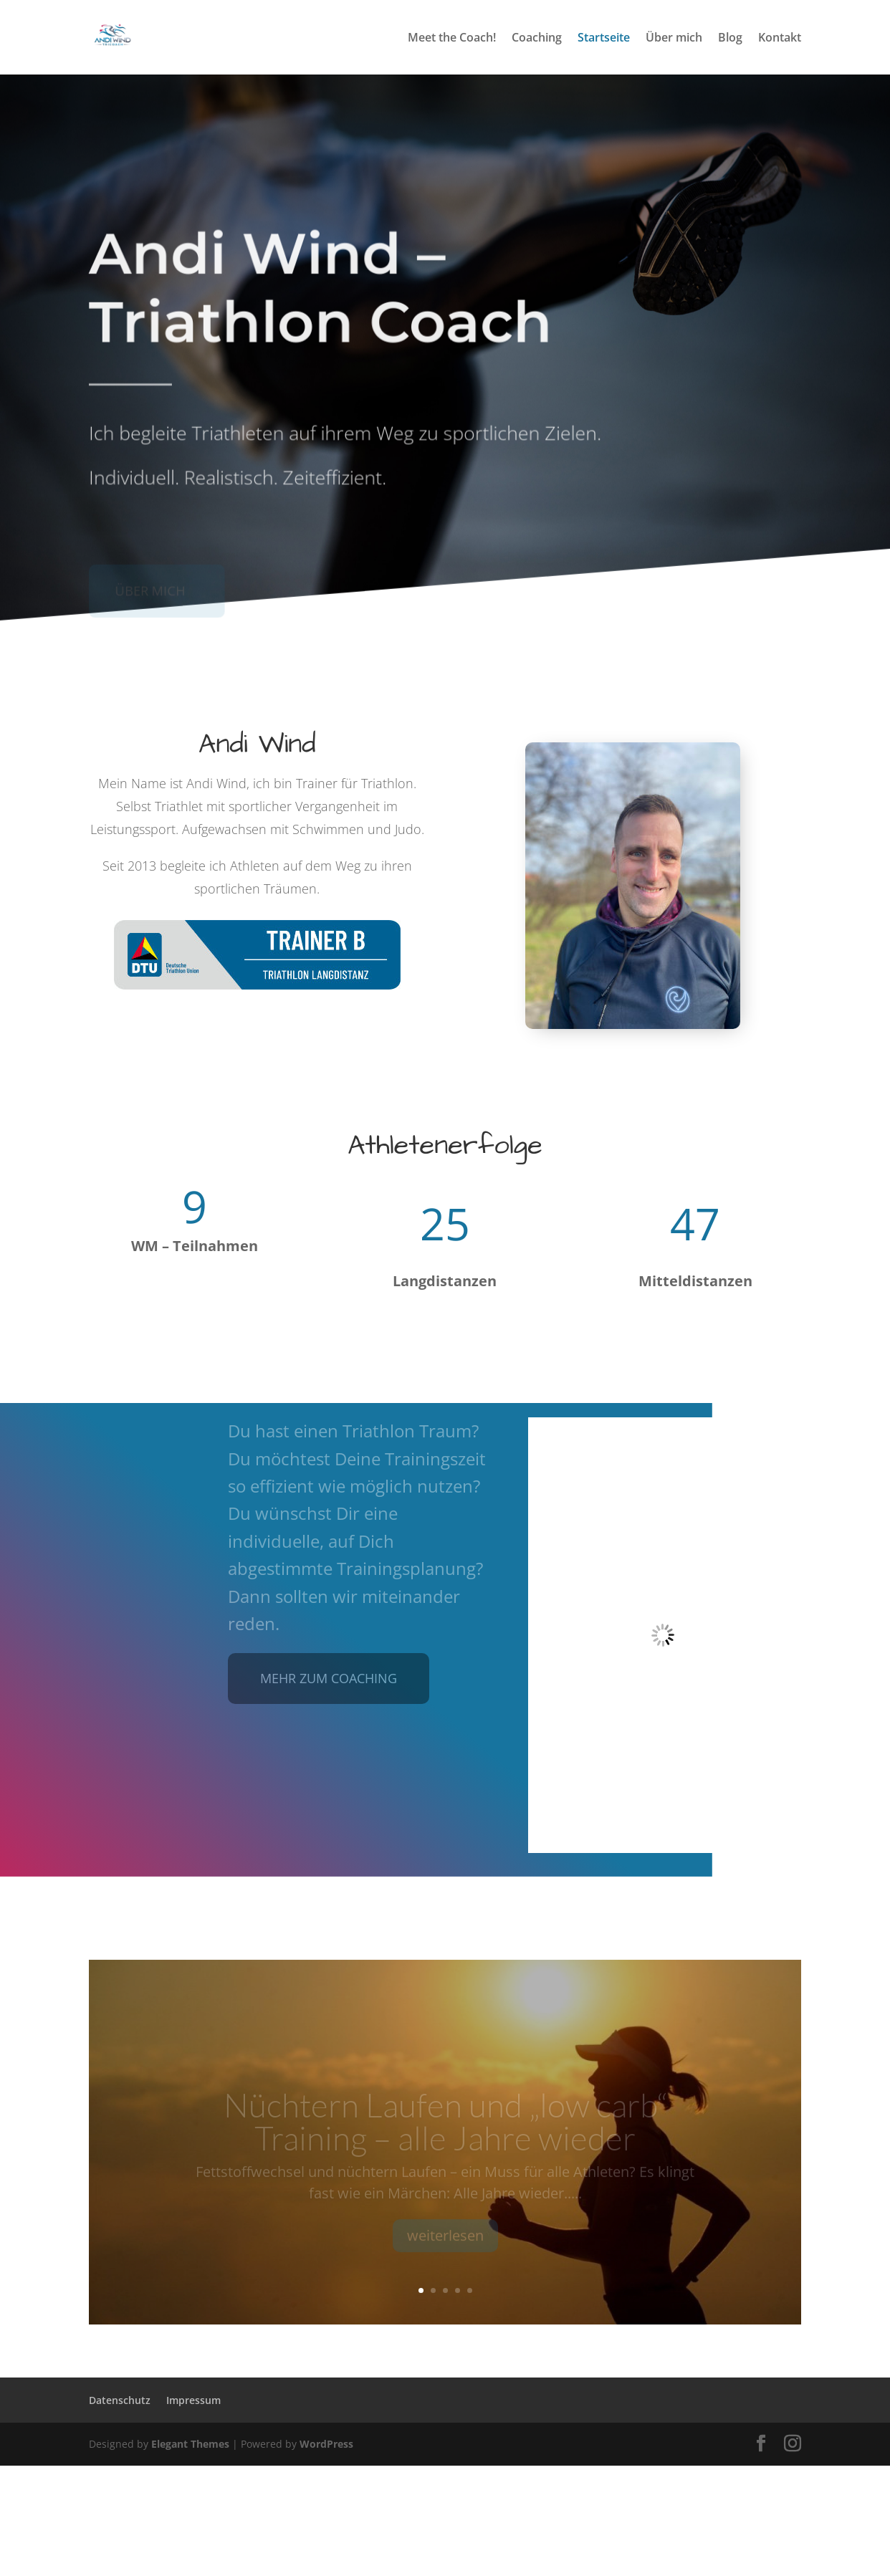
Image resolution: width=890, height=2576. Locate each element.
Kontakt (779, 38)
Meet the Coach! (452, 38)
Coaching (537, 38)
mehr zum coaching (328, 1678)
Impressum (193, 2400)
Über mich (674, 38)
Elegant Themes (190, 2444)
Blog (730, 38)
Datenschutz (119, 2400)
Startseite (604, 38)
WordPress (326, 2444)
